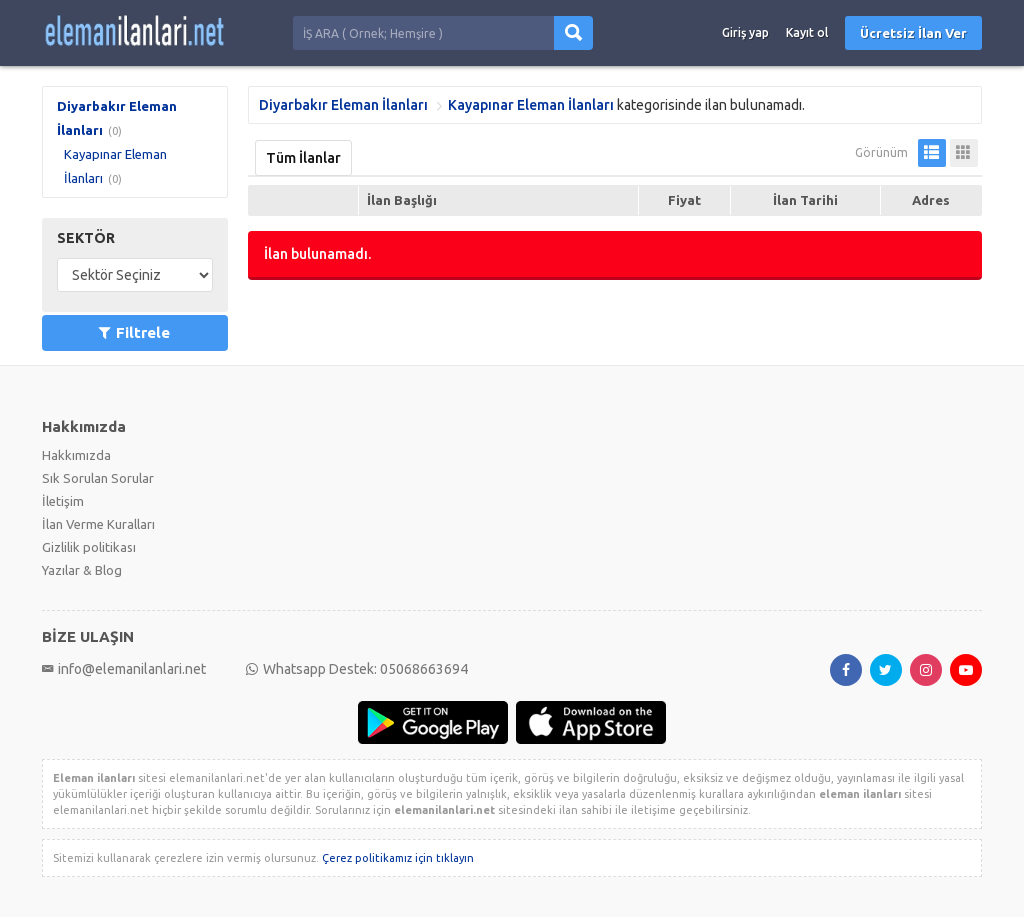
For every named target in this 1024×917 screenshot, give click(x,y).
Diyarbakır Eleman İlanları (343, 105)
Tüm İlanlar (303, 158)
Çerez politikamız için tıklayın (398, 858)
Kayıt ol (807, 32)
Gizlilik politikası (89, 547)
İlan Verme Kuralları (98, 524)
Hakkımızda (76, 455)
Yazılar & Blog (82, 570)
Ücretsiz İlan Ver (913, 33)
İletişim (63, 501)
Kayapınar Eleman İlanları (531, 105)
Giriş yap (745, 32)
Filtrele (134, 332)
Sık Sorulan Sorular (98, 478)
